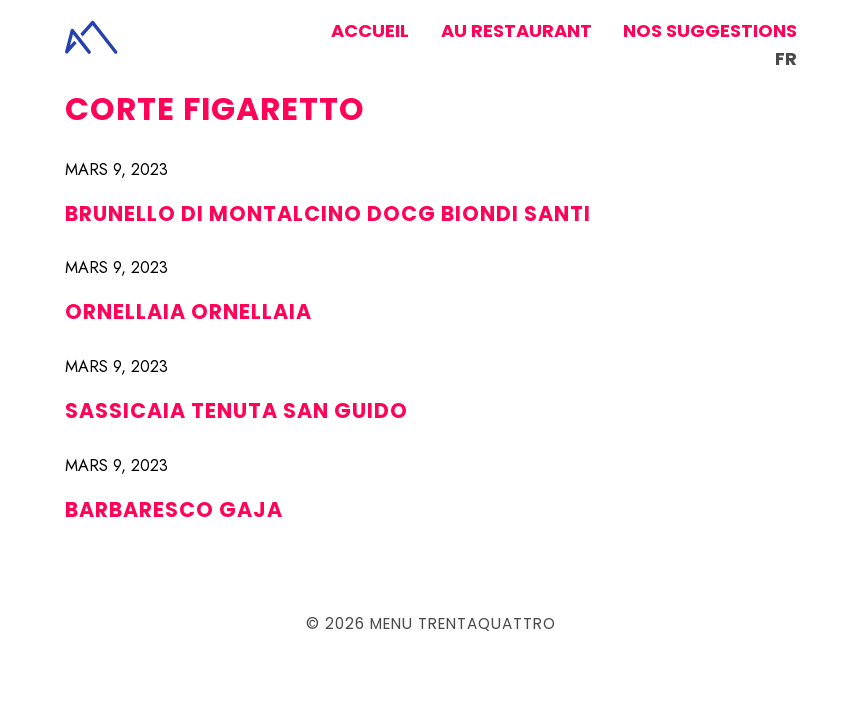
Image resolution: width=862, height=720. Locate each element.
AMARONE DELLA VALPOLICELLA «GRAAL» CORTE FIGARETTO (402, 94)
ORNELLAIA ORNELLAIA (188, 311)
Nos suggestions (710, 30)
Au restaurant (516, 30)
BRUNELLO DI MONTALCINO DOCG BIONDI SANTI (328, 213)
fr (786, 58)
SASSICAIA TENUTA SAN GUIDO (236, 410)
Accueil (370, 30)
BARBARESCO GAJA (174, 509)
